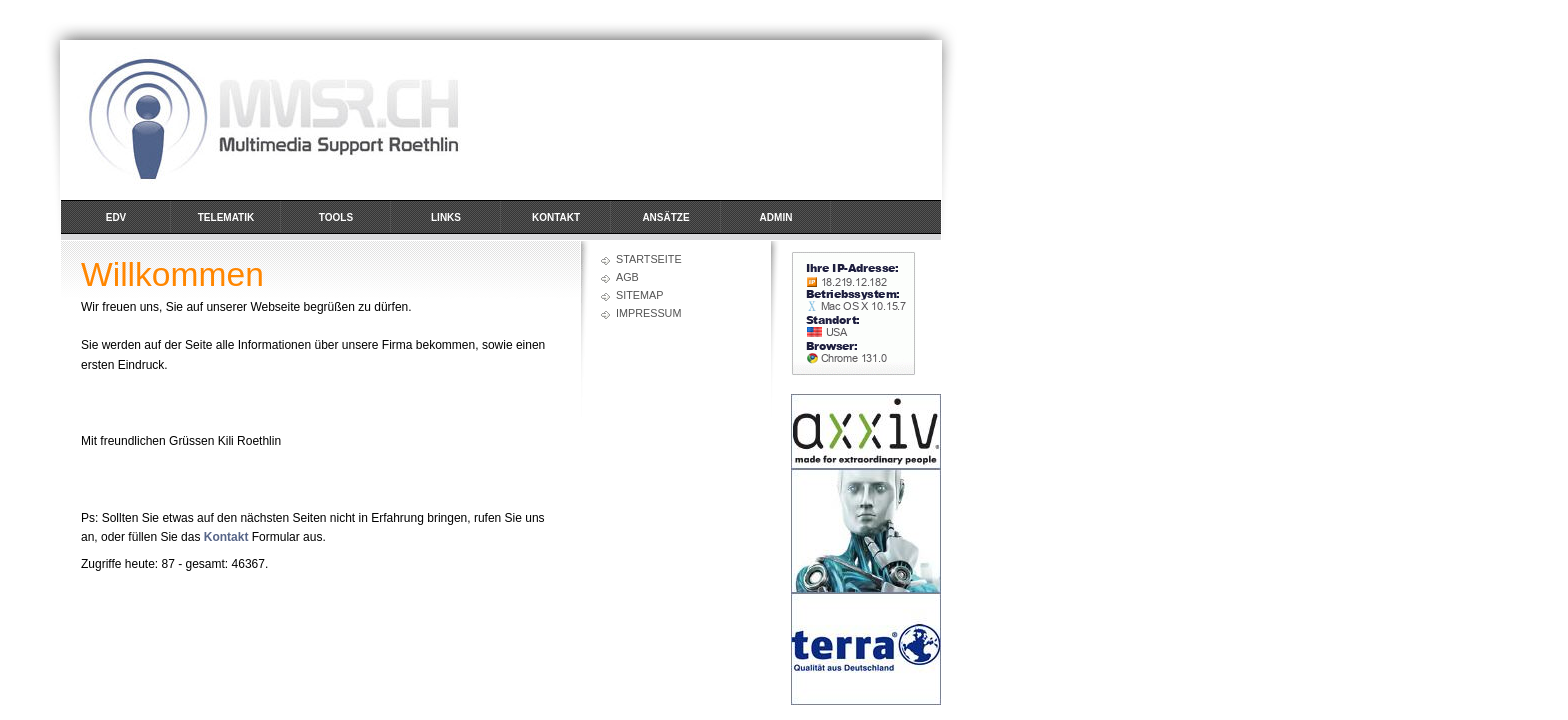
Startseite (649, 259)
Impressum (648, 313)
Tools (336, 217)
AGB (627, 277)
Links (446, 217)
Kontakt (556, 217)
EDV (116, 217)
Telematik (226, 217)
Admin (776, 217)
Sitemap (639, 295)
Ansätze (665, 217)
